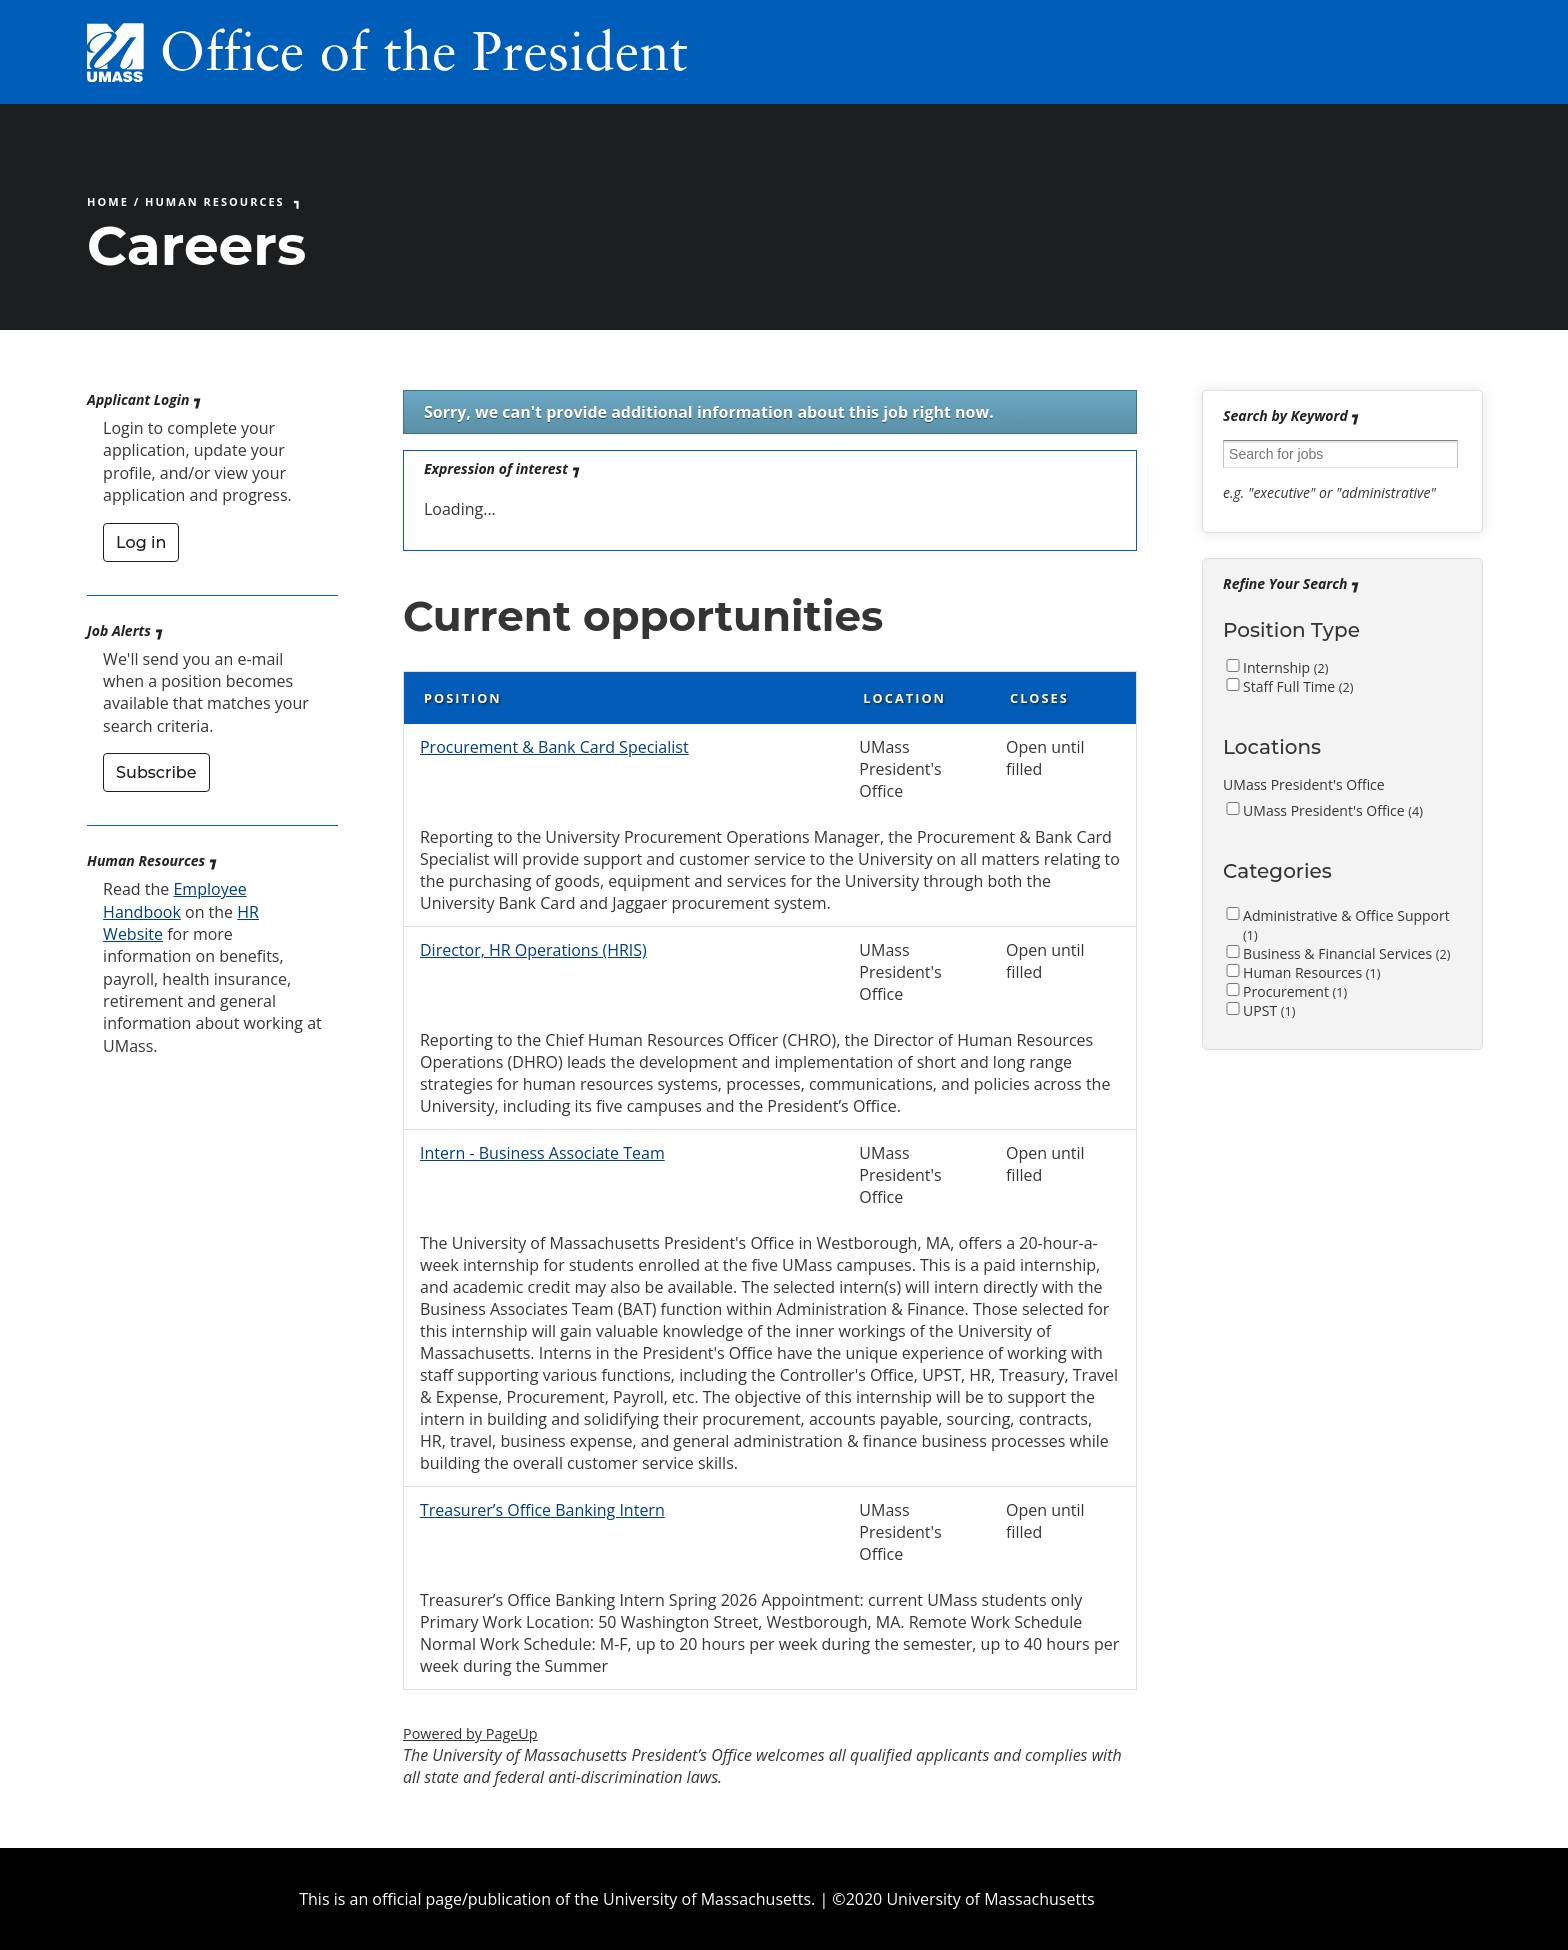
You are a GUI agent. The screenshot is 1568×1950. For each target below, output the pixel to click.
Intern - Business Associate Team (542, 1153)
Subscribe (156, 772)
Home (108, 201)
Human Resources (215, 201)
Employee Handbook (175, 900)
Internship (1285, 667)
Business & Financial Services (1346, 953)
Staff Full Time (1298, 686)
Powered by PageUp (470, 1733)
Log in (141, 542)
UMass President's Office (1333, 810)
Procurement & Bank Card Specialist (554, 747)
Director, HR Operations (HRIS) (533, 950)
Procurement (1295, 991)
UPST (1269, 1010)
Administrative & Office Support (1346, 925)
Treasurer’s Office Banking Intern (542, 1510)
